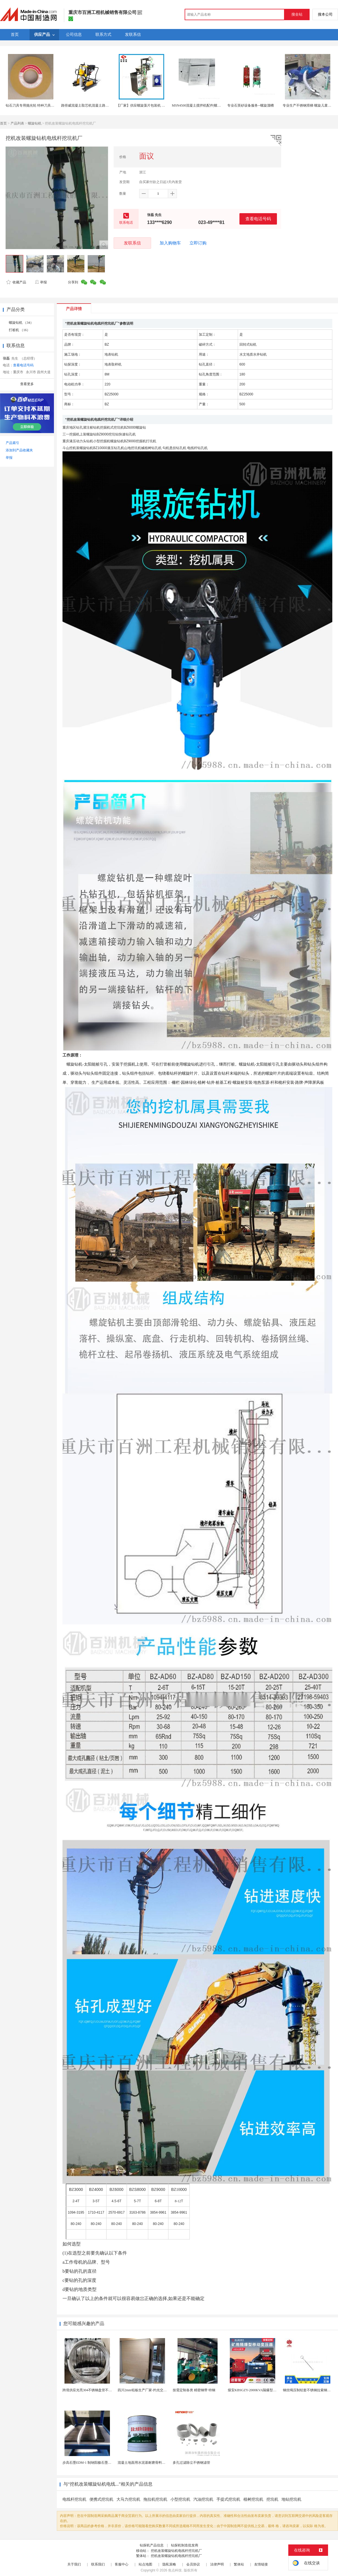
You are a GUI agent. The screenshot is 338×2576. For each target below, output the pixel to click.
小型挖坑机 (180, 2499)
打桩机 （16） (19, 330)
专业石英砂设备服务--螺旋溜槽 (250, 105)
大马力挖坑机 (128, 2499)
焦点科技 (175, 2570)
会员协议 (193, 2564)
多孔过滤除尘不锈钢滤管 (191, 2463)
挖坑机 (272, 2499)
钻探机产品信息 (152, 2545)
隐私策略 (169, 2564)
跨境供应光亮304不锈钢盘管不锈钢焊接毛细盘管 (99, 2390)
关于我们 (74, 2564)
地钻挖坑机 (291, 2499)
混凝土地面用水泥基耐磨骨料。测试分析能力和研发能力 (160, 2463)
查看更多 (27, 384)
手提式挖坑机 (228, 2499)
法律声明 (217, 2564)
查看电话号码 (258, 218)
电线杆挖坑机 (74, 2499)
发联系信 (132, 242)
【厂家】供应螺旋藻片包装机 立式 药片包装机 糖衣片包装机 (162, 105)
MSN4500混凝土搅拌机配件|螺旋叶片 (200, 105)
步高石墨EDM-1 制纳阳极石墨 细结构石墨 (94, 2463)
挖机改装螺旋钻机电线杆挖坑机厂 (176, 2551)
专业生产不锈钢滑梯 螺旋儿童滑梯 (309, 105)
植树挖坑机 (253, 2499)
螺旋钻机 (34, 123)
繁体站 (239, 2564)
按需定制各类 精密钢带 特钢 (194, 2390)
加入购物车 (170, 243)
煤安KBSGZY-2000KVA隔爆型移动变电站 (259, 2390)
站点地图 (145, 2564)
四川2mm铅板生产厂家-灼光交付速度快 (147, 2390)
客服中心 (121, 2564)
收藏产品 (16, 282)
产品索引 (12, 443)
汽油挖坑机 (203, 2499)
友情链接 (261, 2564)
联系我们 (98, 2564)
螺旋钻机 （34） (21, 323)
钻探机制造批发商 (184, 2545)
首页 (3, 123)
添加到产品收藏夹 (19, 450)
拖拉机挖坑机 (155, 2499)
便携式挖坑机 (101, 2499)
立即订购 (197, 243)
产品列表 (17, 123)
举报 (41, 282)
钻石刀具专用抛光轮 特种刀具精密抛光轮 (37, 105)
